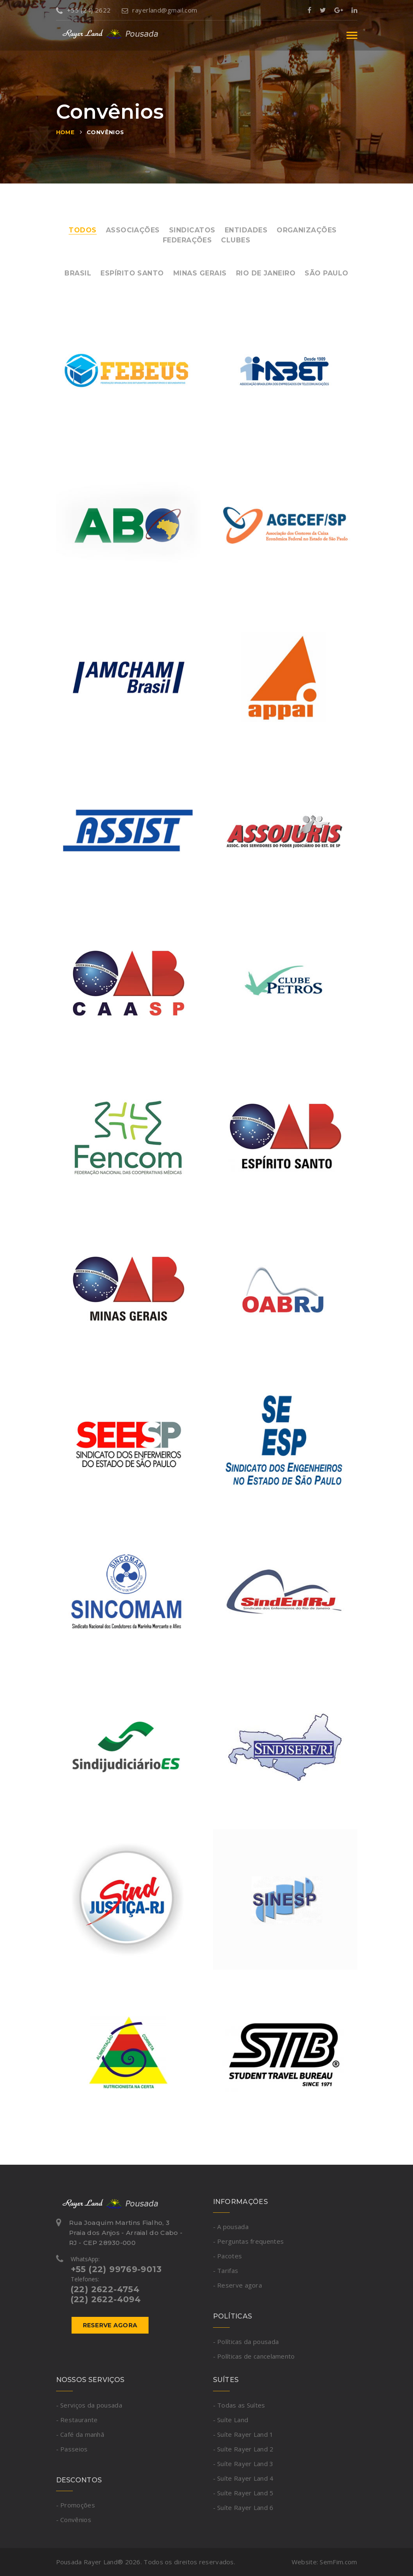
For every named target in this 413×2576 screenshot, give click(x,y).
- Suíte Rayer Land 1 (243, 2434)
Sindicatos (192, 230)
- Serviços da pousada (89, 2405)
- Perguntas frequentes (248, 2241)
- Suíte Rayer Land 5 (243, 2493)
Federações (187, 240)
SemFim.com (338, 2562)
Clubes (235, 240)
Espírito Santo (132, 273)
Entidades (246, 230)
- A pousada (231, 2226)
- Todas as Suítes (239, 2405)
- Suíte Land (231, 2419)
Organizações (307, 230)
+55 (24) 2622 (83, 10)
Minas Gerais (200, 273)
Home (65, 132)
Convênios (105, 132)
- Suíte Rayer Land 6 (243, 2507)
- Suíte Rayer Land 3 (243, 2463)
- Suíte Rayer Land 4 (243, 2478)
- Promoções (75, 2505)
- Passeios (72, 2449)
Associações (133, 230)
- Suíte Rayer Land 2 (243, 2449)
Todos (82, 230)
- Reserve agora (237, 2285)
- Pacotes (227, 2256)
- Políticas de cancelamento (254, 2356)
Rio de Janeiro (266, 273)
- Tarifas (226, 2270)
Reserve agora (110, 2325)
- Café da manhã (80, 2434)
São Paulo (326, 273)
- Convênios (73, 2519)
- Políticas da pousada (246, 2341)
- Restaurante (77, 2419)
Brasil (77, 273)
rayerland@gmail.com (160, 10)
